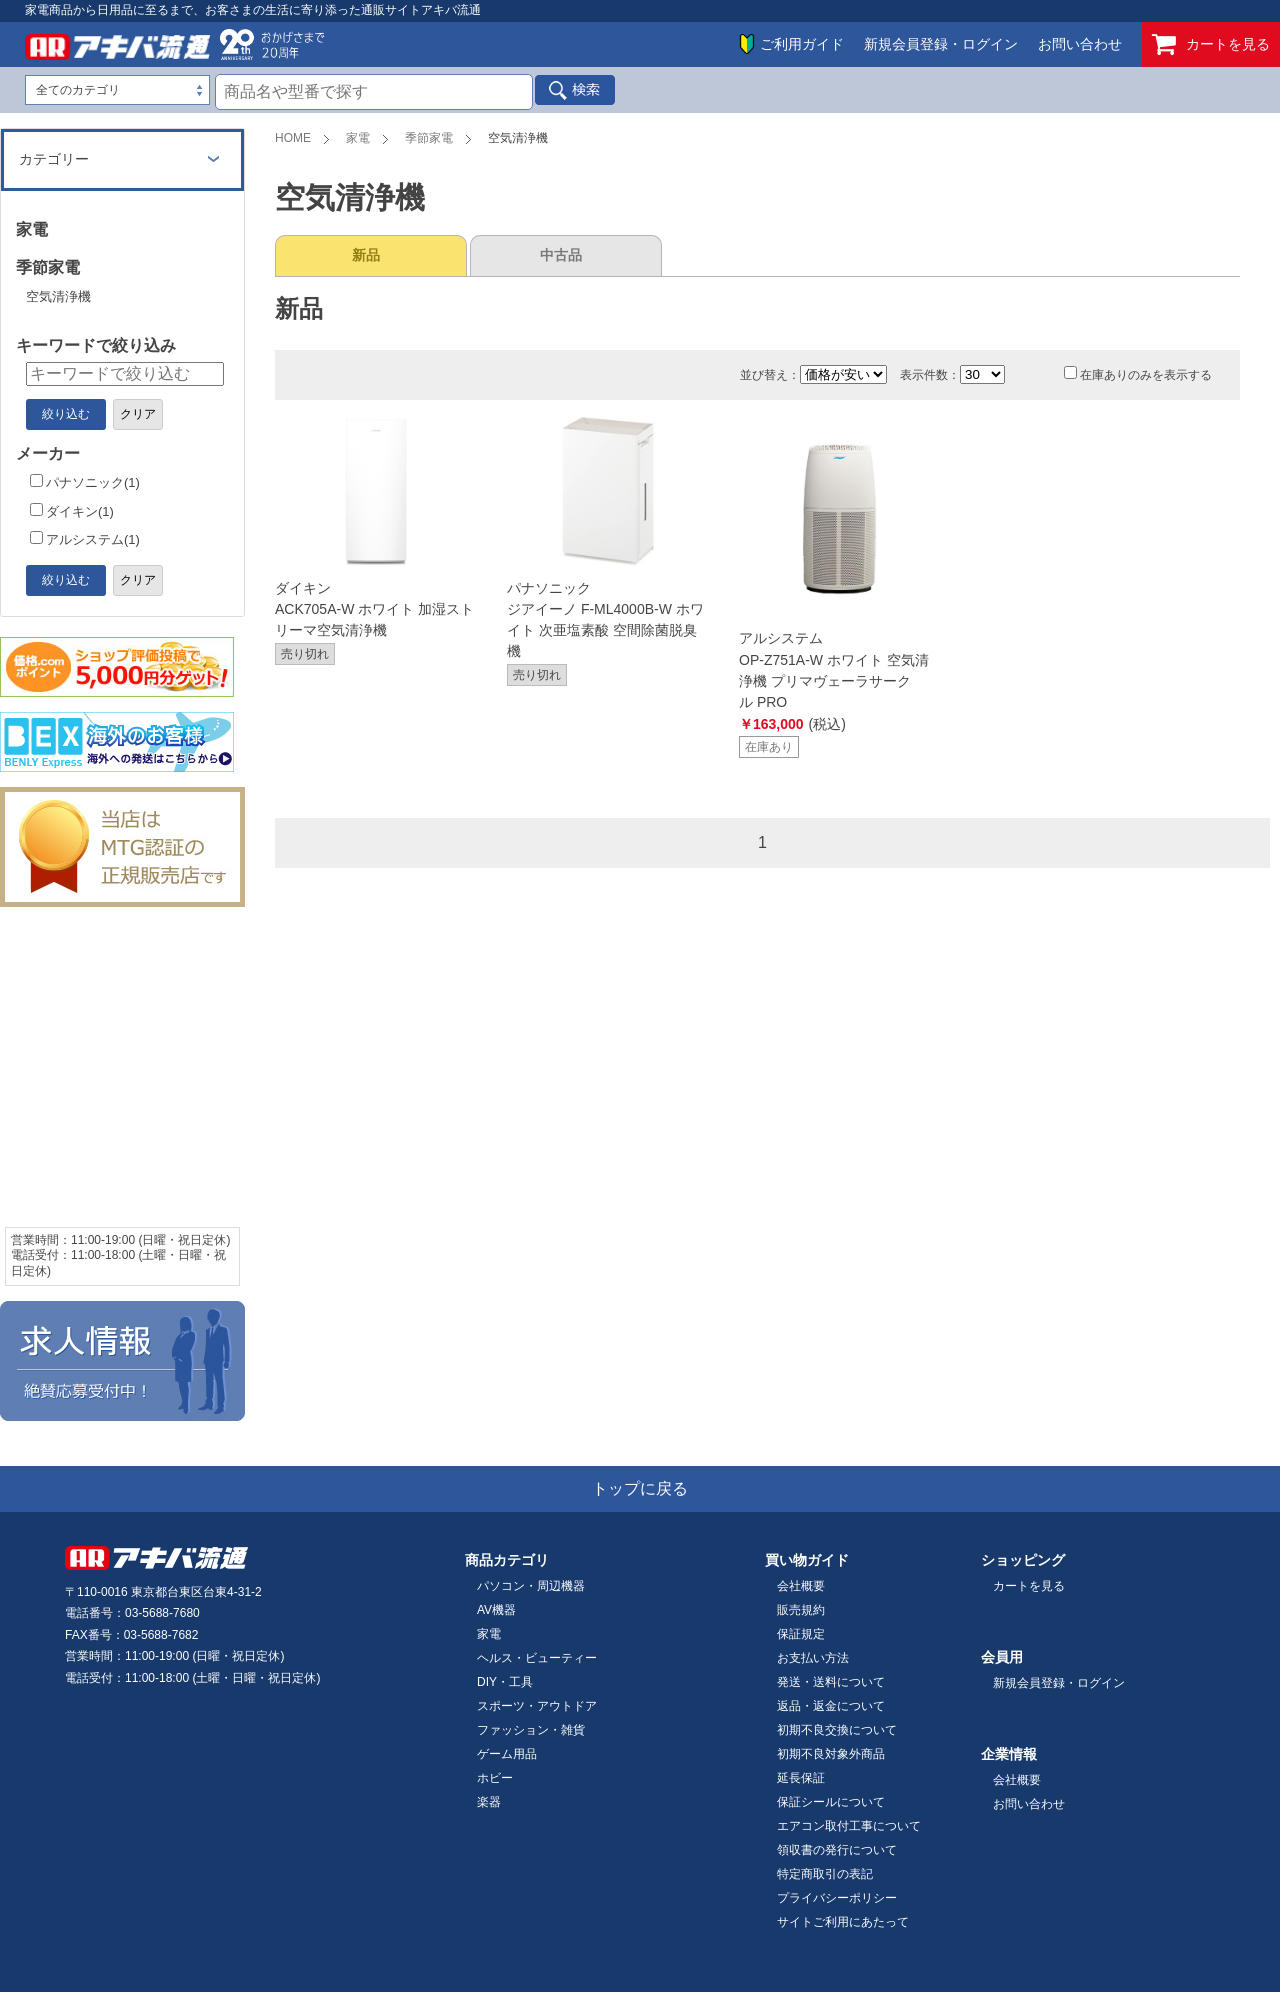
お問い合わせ (1080, 44)
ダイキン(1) (72, 511)
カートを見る (1211, 44)
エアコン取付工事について (849, 1826)
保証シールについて (831, 1802)
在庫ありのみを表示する (1138, 375)
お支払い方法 (813, 1658)
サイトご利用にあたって (843, 1922)
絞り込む (66, 414)
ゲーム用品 (507, 1754)
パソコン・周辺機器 (531, 1586)
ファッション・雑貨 (531, 1730)
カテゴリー (54, 159)
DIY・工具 (505, 1682)
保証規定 (801, 1634)
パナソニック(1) (85, 482)
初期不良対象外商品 (831, 1754)
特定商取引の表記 (825, 1874)
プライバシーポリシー (837, 1898)
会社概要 (801, 1586)
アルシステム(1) (85, 539)
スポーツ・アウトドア (537, 1706)
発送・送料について (831, 1682)
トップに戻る (640, 1488)
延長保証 (801, 1778)
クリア (138, 414)
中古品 (561, 255)
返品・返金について (831, 1706)
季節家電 (429, 138)
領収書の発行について (837, 1850)
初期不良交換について (837, 1730)
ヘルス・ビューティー (537, 1658)
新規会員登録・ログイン (941, 44)
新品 (366, 255)
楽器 (489, 1802)
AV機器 (496, 1610)
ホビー (495, 1778)
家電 (358, 138)
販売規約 (801, 1610)
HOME (293, 138)
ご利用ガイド (802, 44)
